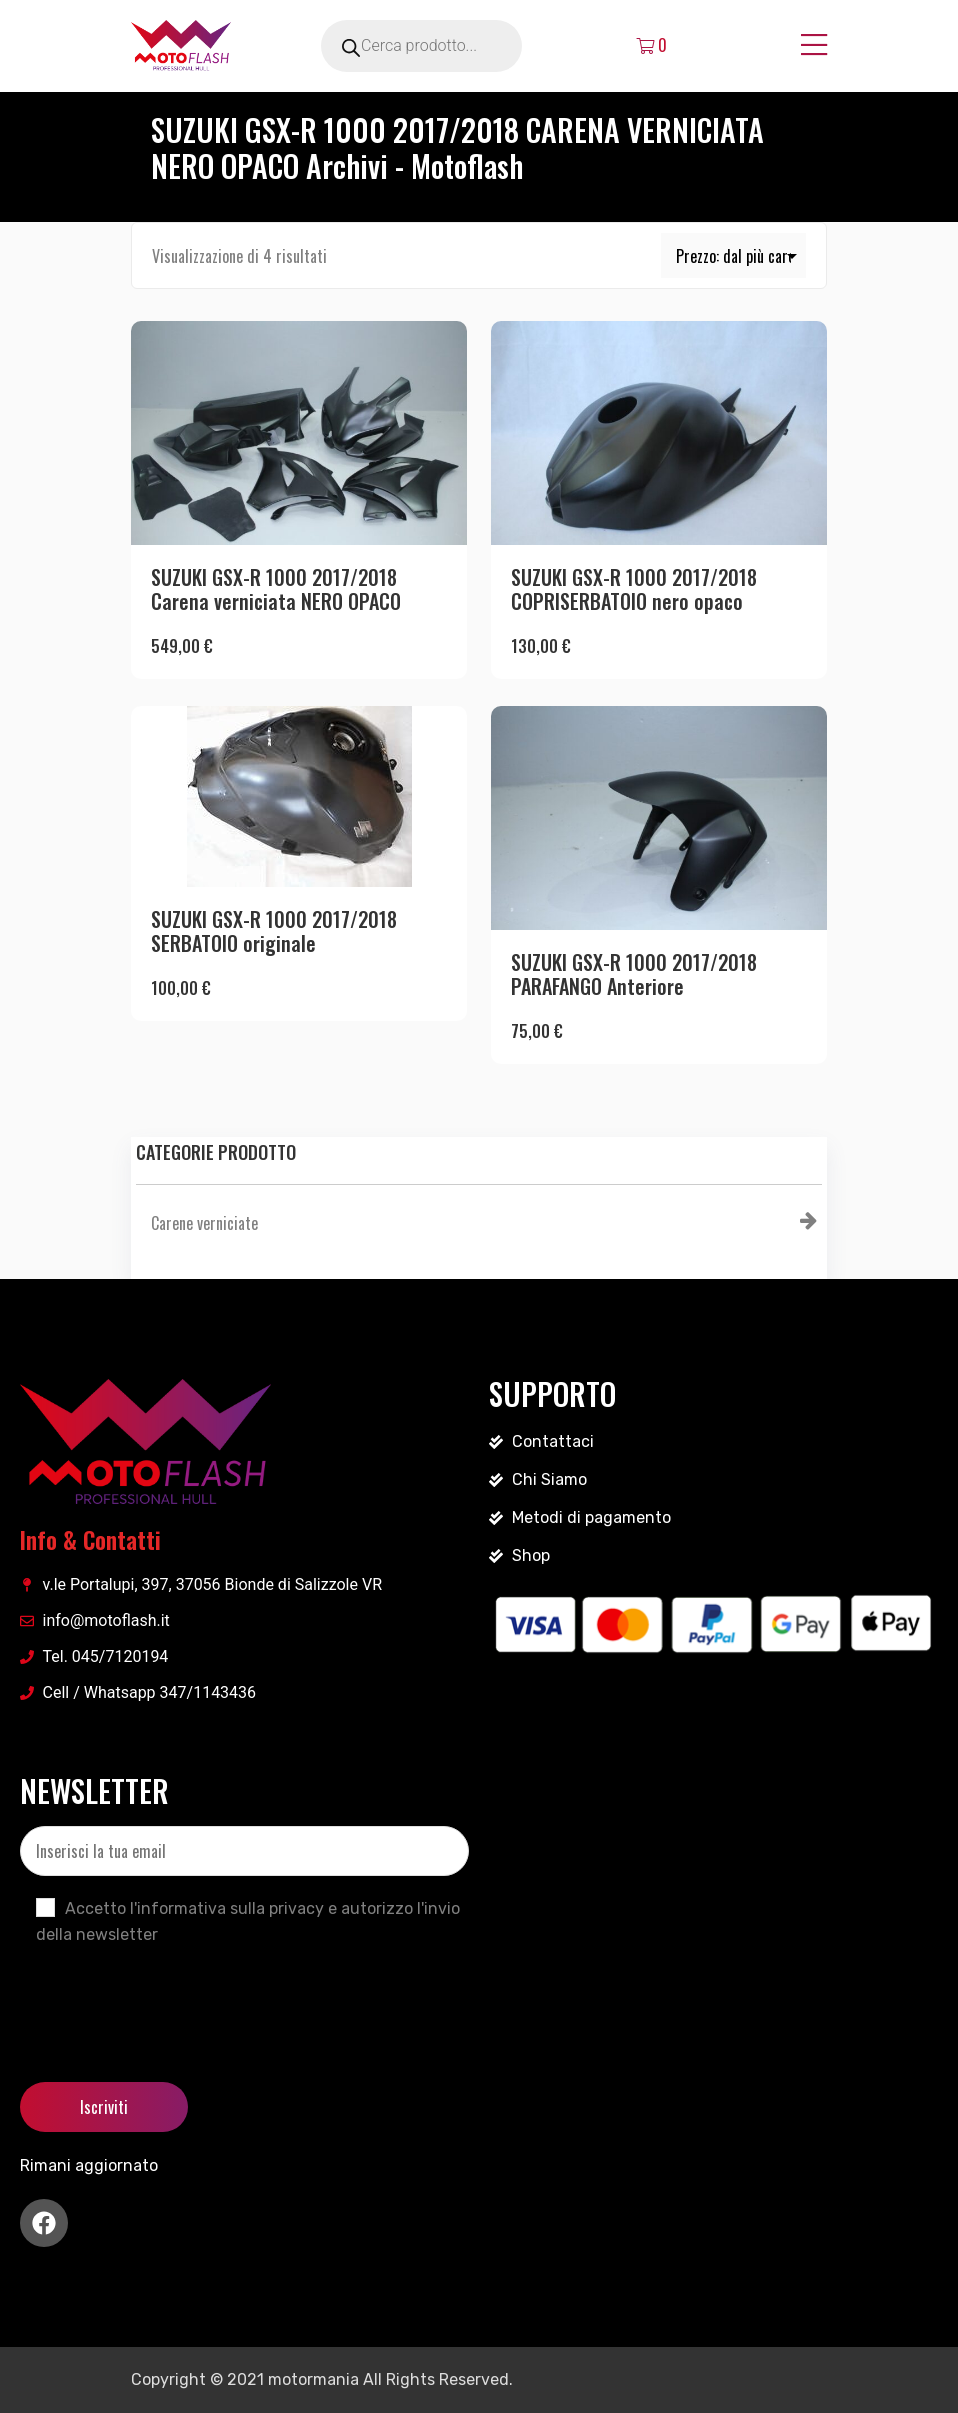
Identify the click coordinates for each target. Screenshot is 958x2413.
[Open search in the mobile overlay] (449, 46)
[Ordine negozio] (734, 255)
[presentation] (172, 1997)
